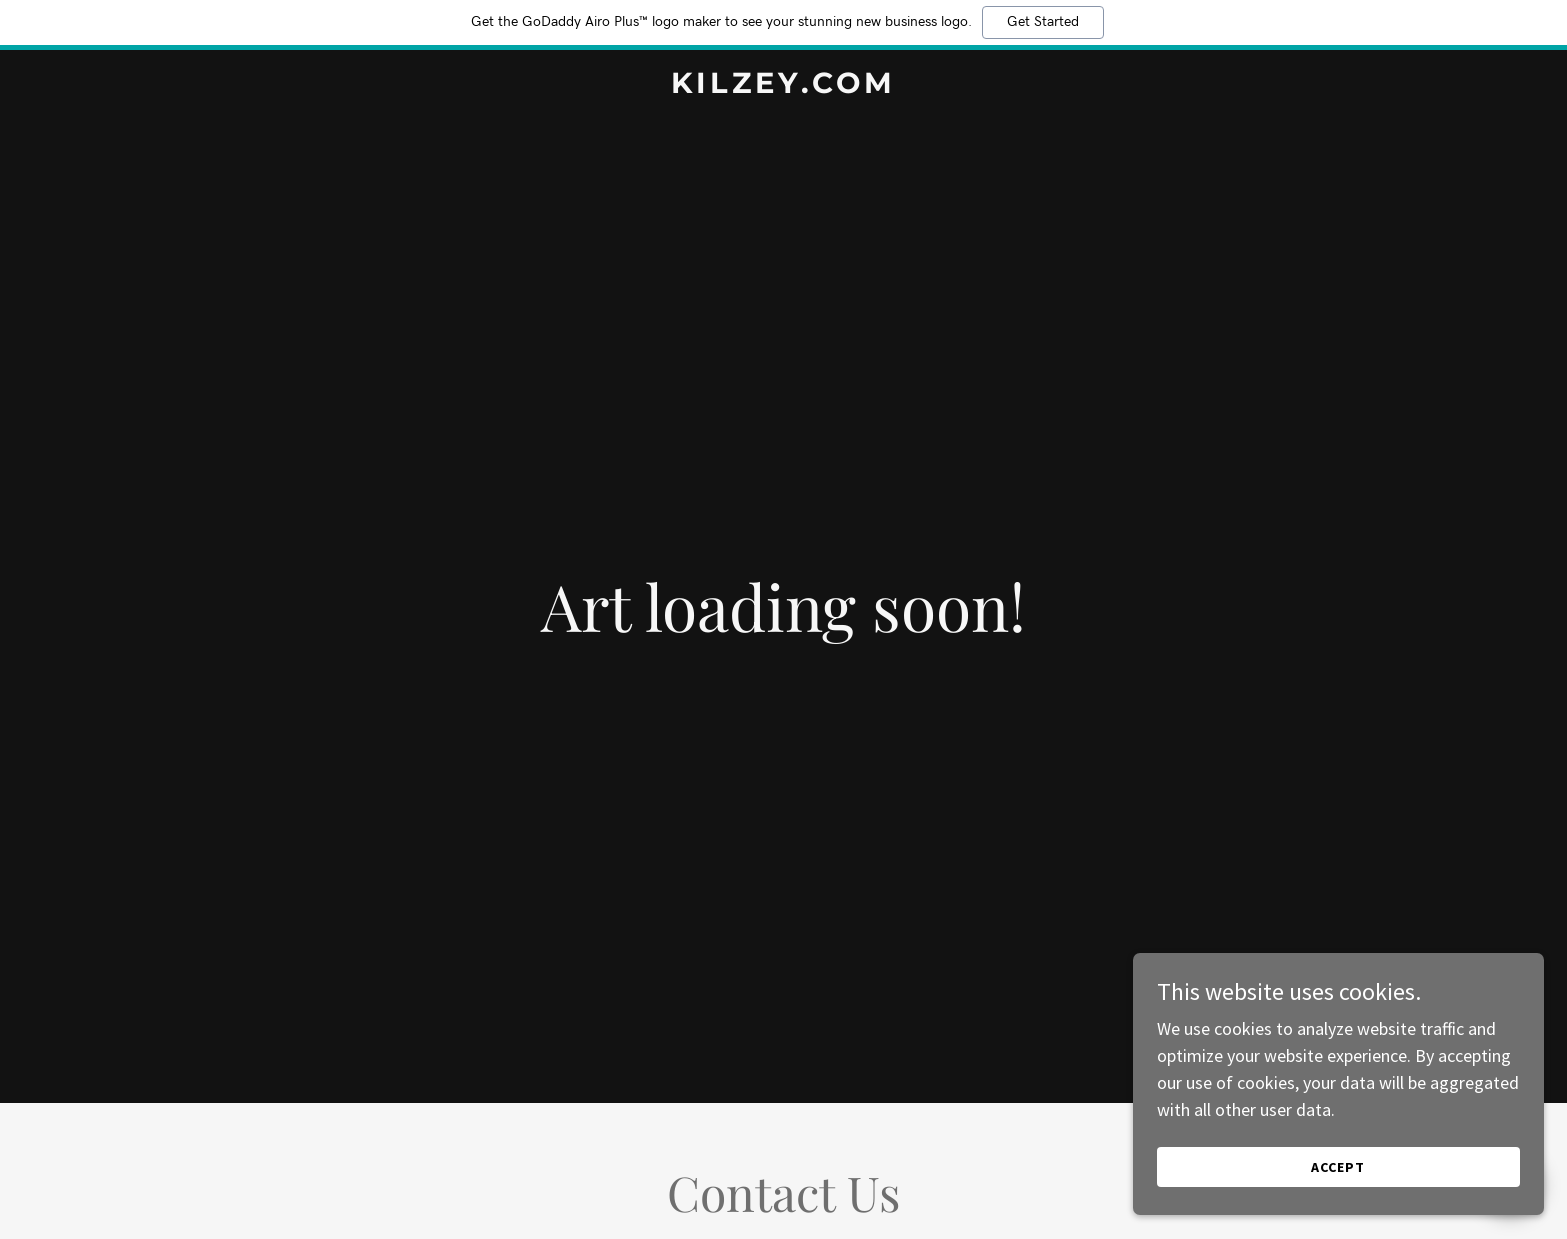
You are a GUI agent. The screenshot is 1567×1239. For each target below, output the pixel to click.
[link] (783, 86)
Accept (1343, 1167)
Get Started (1043, 22)
